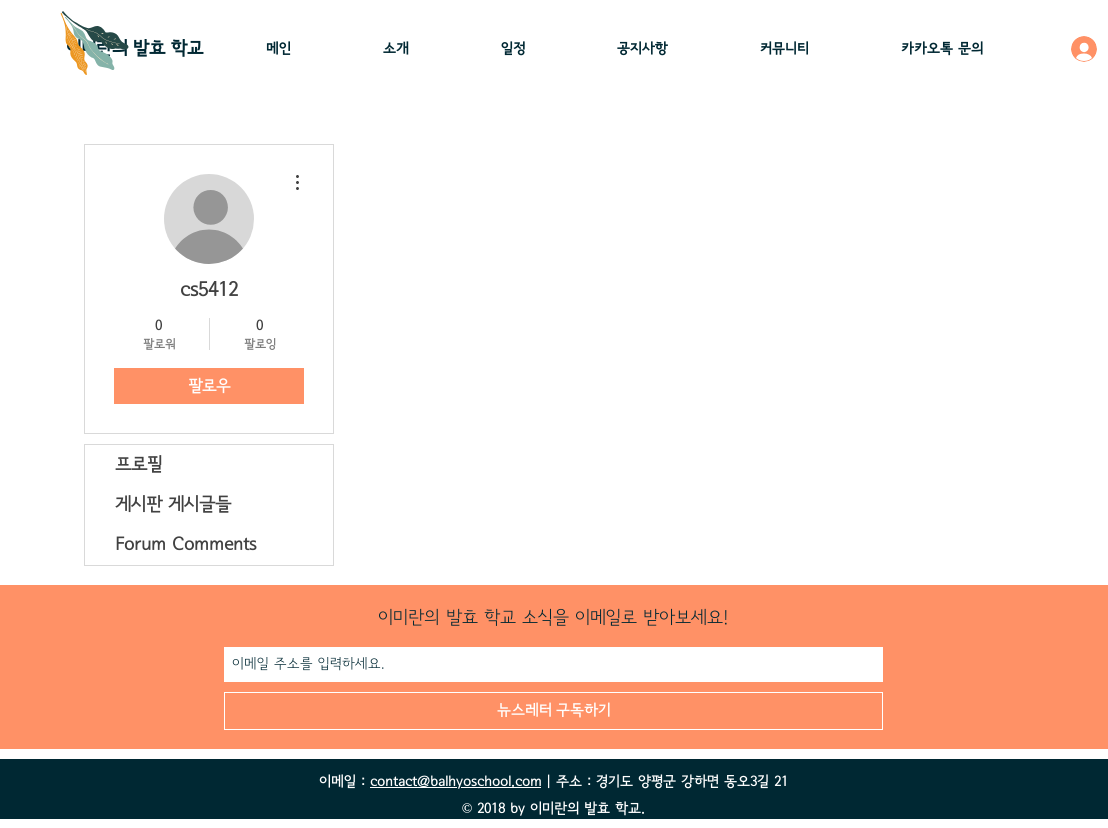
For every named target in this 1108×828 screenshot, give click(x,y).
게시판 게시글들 (173, 505)
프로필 (138, 465)
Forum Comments (185, 545)
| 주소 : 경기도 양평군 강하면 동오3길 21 (664, 782)
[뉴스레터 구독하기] (553, 711)
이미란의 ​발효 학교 (134, 49)
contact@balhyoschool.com (455, 782)
